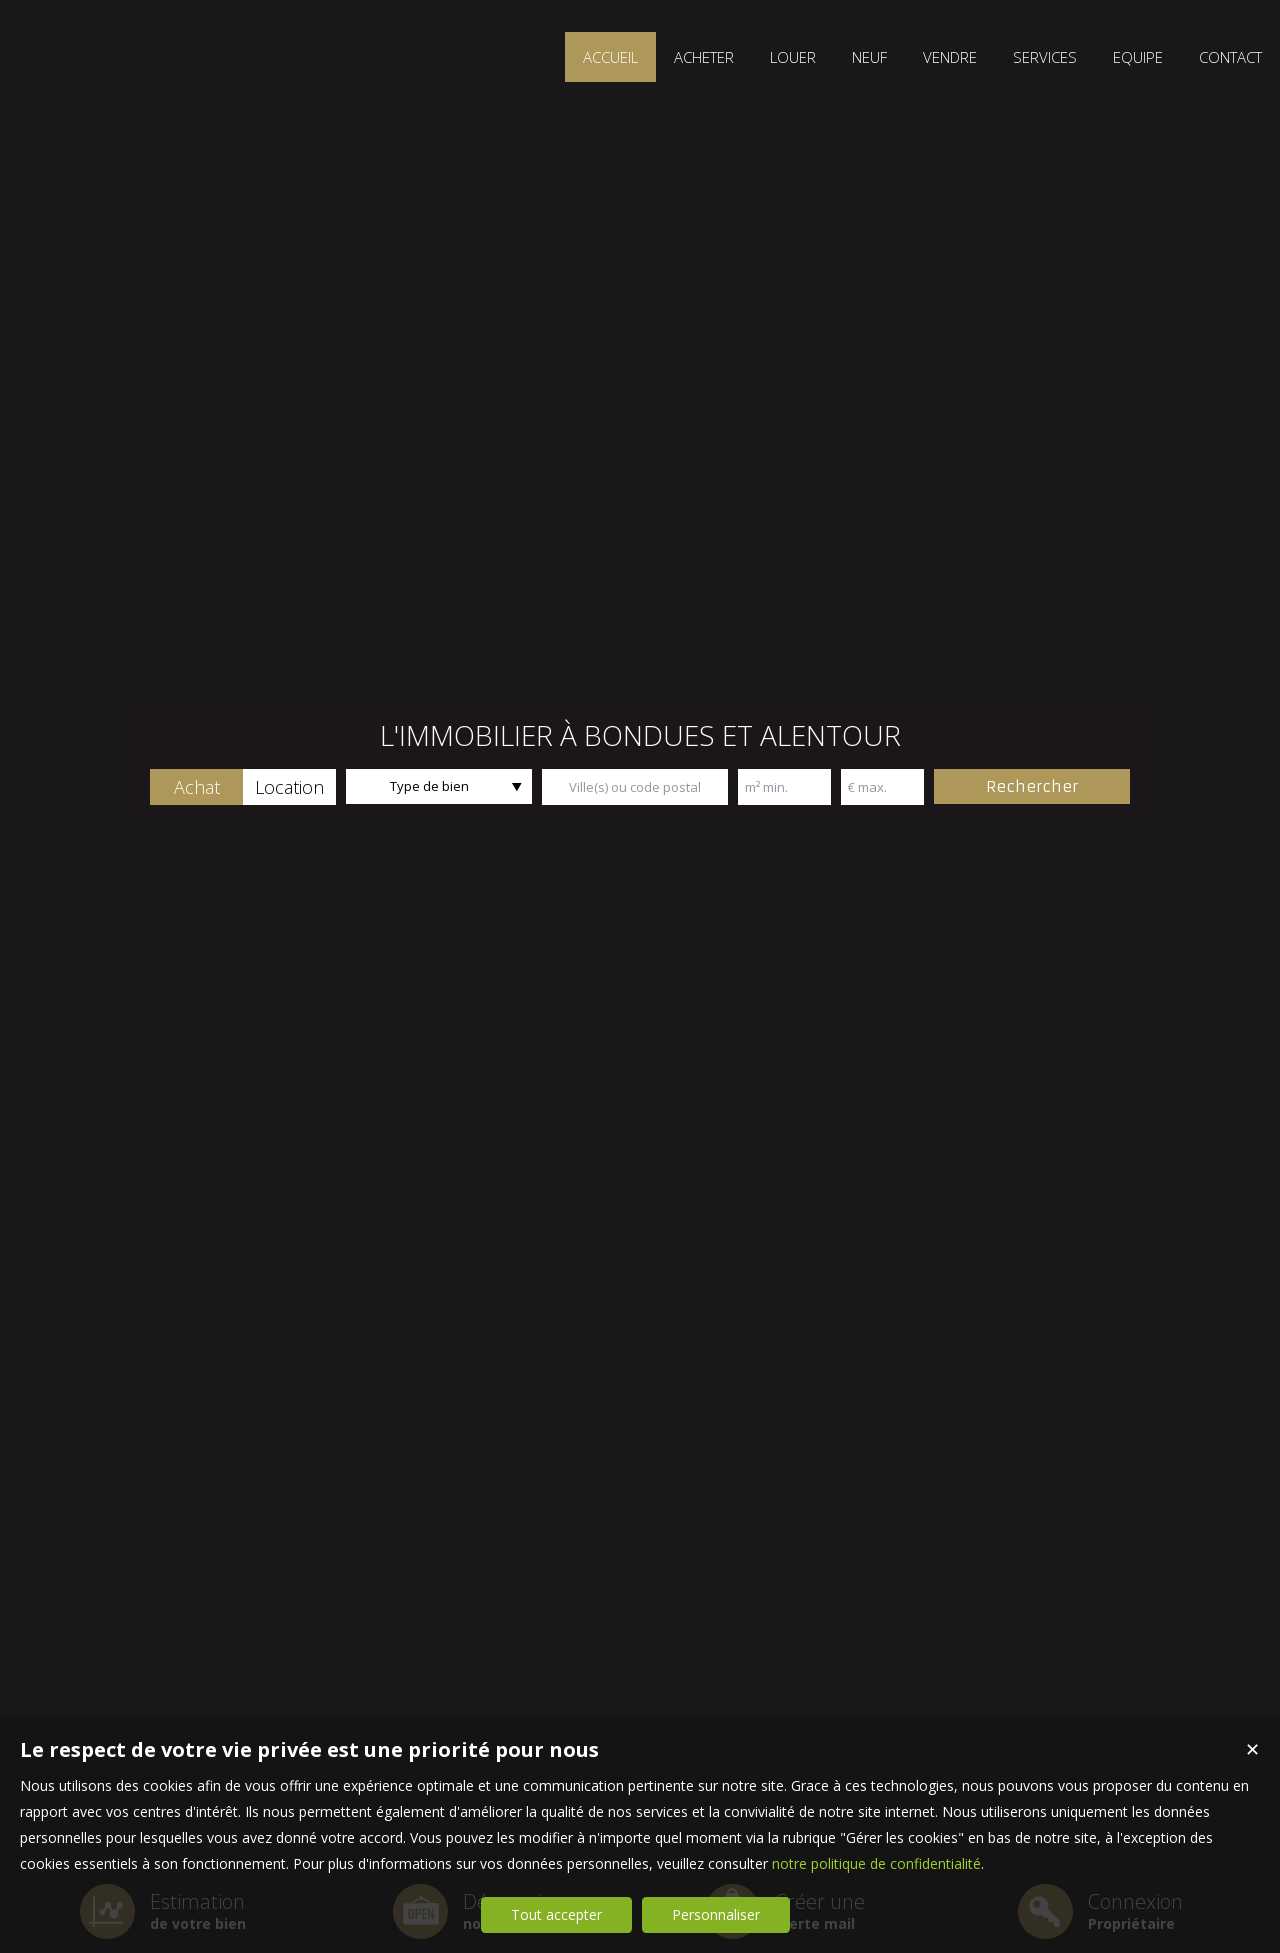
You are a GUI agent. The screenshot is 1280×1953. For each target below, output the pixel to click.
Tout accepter (556, 1914)
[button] (196, 787)
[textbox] (635, 787)
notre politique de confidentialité (876, 1863)
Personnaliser (716, 1914)
